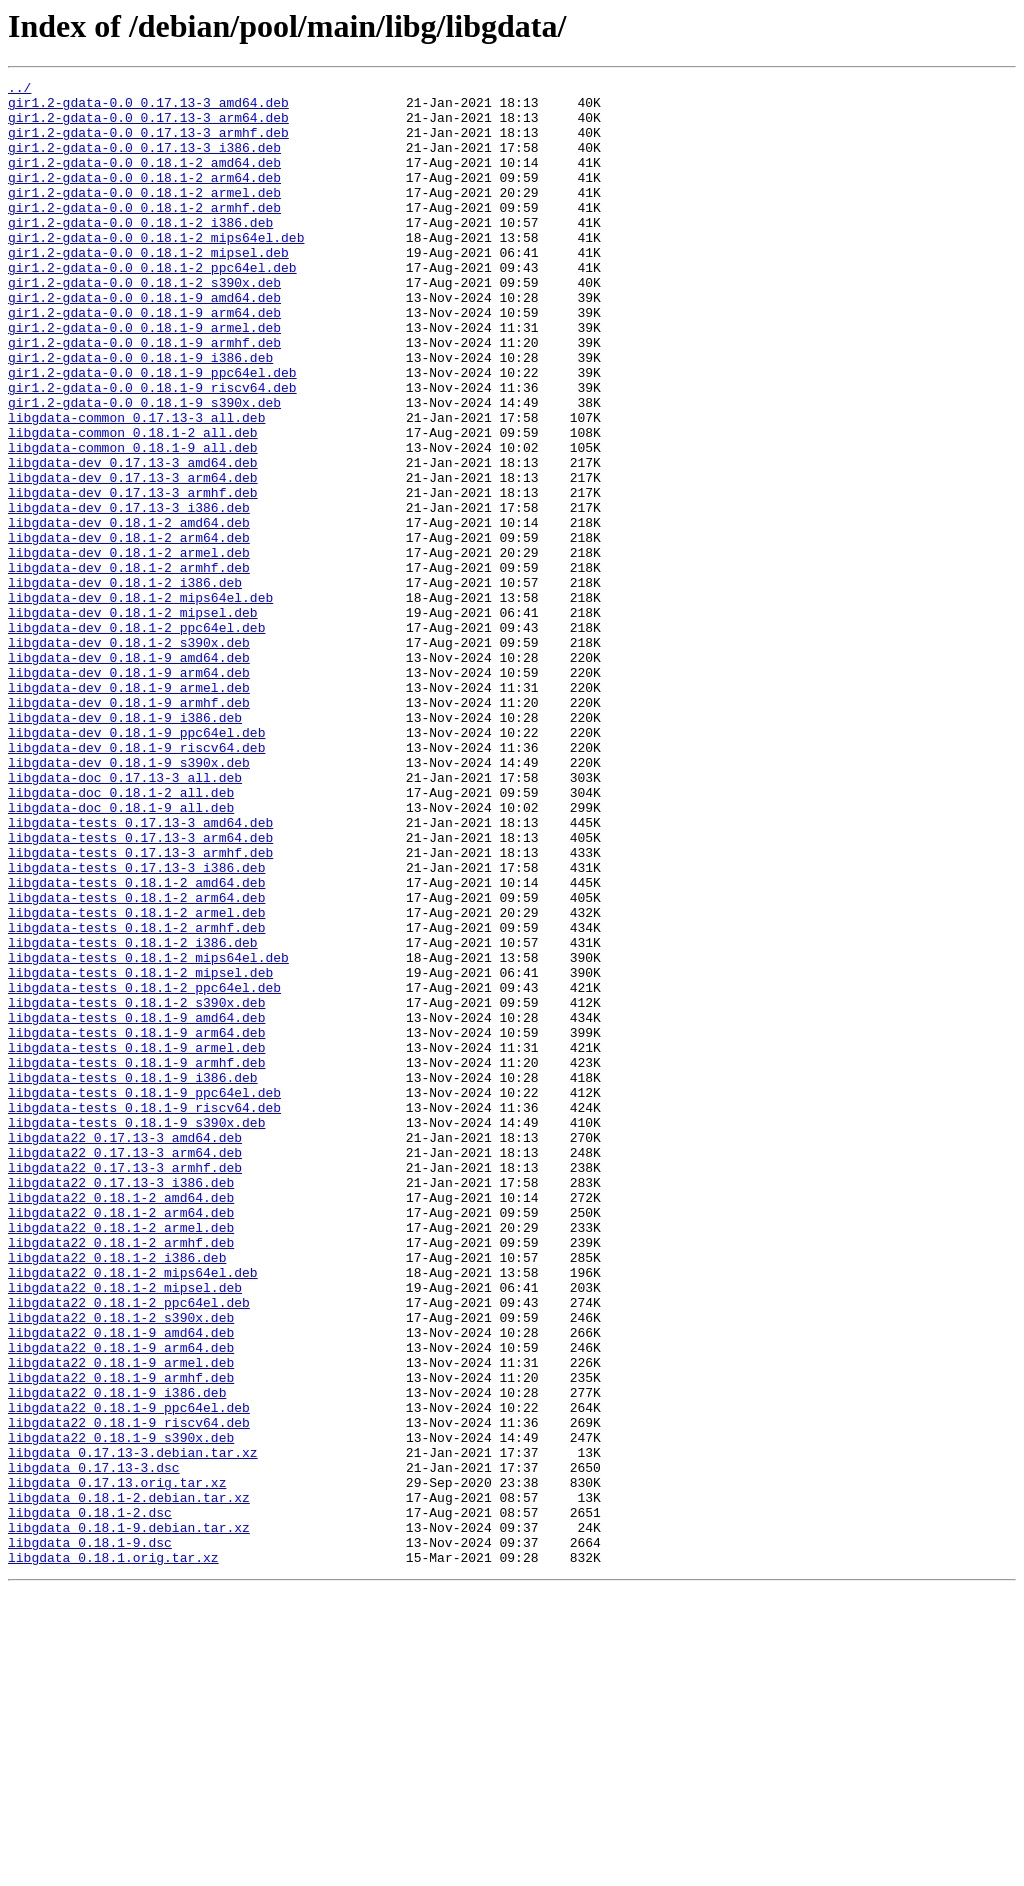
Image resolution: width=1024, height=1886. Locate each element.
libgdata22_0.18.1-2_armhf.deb (121, 1476)
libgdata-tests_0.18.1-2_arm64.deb (136, 1062)
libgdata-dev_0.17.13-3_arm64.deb (133, 558)
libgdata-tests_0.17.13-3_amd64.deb (140, 972)
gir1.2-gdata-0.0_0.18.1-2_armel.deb (144, 216)
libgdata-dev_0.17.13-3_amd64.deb (133, 540)
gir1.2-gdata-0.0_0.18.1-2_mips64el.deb (156, 270)
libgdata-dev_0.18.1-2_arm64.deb (129, 630)
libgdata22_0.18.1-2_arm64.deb (121, 1440)
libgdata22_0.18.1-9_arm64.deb (121, 1602)
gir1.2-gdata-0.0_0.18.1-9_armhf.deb (144, 396)
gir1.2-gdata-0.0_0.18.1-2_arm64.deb (144, 198)
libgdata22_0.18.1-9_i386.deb (117, 1656)
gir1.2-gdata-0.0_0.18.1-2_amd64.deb (144, 180)
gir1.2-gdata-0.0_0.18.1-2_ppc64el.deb (152, 306)
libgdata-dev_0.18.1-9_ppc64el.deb (136, 864)
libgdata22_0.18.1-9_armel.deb (121, 1620)
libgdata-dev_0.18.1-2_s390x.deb (129, 756)
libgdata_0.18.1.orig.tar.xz (113, 1854)
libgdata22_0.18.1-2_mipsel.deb (125, 1530)
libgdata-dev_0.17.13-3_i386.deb (129, 594)
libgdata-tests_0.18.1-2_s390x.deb (136, 1188)
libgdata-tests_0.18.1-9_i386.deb (133, 1278)
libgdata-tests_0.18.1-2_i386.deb (133, 1116)
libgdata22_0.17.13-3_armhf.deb (125, 1386)
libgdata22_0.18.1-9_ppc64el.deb (129, 1674)
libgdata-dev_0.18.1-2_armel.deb (129, 648)
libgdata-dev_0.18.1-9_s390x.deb (129, 900)
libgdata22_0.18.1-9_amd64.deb (121, 1584)
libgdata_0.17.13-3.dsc (94, 1746)
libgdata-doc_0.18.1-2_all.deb (121, 936)
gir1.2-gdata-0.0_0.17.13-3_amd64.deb (148, 108)
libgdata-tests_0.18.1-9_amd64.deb (136, 1206)
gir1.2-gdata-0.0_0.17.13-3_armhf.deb (148, 144)
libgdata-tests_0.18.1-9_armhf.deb (136, 1260)
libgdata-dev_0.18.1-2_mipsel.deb (133, 720)
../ (19, 90)
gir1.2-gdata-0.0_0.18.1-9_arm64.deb (144, 360)
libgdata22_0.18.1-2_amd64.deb (121, 1422)
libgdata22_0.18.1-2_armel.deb (121, 1458)
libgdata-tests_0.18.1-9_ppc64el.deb (144, 1296)
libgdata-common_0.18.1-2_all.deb (133, 504)
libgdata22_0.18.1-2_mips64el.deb (133, 1512)
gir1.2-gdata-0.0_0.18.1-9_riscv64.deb (152, 450)
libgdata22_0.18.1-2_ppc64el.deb (129, 1548)
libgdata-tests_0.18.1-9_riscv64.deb (144, 1314)
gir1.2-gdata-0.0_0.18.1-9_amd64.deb (144, 342)
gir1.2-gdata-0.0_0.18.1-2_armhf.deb (144, 234)
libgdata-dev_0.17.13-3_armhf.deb (133, 576)
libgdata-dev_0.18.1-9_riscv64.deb (136, 882)
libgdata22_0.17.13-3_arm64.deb (125, 1368)
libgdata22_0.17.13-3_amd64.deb (125, 1350)
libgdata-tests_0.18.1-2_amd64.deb (136, 1044)
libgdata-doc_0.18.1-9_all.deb (121, 954)
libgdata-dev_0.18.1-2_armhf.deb (129, 666)
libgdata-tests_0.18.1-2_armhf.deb (136, 1098)
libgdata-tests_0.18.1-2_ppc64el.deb (144, 1170)
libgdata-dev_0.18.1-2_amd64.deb (129, 612)
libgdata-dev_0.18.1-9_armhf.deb (129, 828)
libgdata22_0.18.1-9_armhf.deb (121, 1638)
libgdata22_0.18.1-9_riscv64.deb (129, 1692)
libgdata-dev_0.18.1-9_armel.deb (129, 810)
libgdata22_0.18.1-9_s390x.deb (121, 1710)
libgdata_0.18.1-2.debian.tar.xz (129, 1782)
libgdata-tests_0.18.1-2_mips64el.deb (148, 1134)
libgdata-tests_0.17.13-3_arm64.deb (140, 990)
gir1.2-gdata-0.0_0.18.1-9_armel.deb (144, 378)
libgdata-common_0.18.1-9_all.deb (133, 522)
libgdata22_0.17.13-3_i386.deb (121, 1404)
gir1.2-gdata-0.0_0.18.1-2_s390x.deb (144, 324)
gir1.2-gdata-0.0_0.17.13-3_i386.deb (144, 162)
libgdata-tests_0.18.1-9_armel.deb (136, 1242)
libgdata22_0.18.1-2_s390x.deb (121, 1566)
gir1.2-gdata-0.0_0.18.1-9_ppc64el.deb (152, 432)
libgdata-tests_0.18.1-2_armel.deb (136, 1080)
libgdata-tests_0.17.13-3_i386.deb (136, 1026)
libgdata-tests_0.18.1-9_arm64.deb (136, 1224)
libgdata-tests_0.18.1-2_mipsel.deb (140, 1152)
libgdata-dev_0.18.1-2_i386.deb (125, 684)
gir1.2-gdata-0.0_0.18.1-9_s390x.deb (144, 468)
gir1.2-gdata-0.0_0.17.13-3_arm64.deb (148, 126)
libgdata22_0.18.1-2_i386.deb (117, 1494)
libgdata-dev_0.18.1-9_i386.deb (125, 846)
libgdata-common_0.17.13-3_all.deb (136, 486)
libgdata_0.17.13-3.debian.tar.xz (133, 1728)
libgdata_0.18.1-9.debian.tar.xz (129, 1818)
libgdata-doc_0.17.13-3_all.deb (125, 918)
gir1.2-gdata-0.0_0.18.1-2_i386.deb (140, 252)
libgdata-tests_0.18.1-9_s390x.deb (136, 1332)
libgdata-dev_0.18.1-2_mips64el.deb (140, 702)
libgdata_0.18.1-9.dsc (90, 1836)
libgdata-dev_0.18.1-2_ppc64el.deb (136, 738)
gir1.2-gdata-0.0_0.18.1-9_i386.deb (140, 414)
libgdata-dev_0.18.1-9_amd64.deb (129, 774)
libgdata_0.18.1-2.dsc (90, 1800)
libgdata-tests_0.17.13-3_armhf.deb (140, 1008)
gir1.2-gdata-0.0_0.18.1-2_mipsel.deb (148, 288)
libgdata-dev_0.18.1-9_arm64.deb (129, 792)
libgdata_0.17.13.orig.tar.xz (117, 1764)
